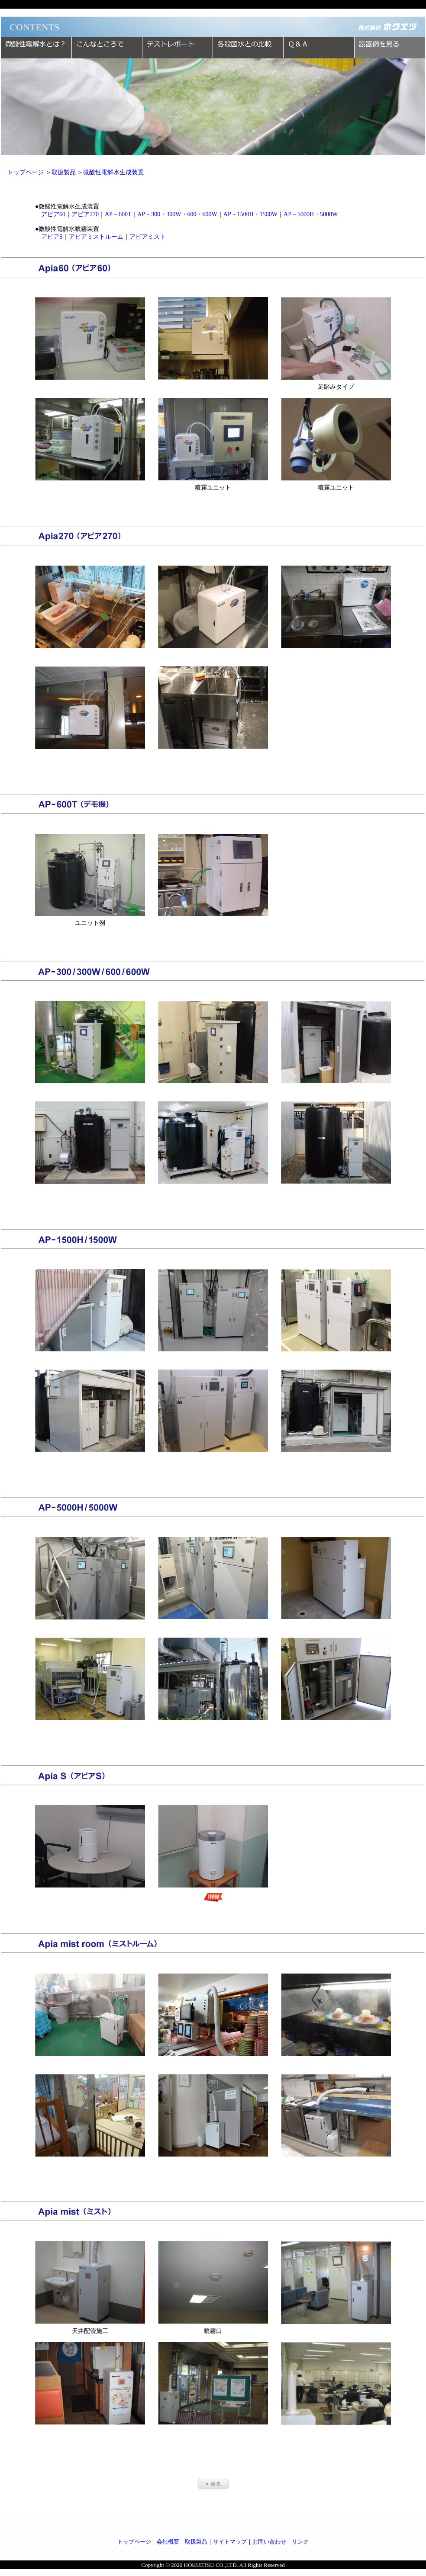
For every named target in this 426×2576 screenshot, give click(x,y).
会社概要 (168, 2541)
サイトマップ (230, 2541)
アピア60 (53, 214)
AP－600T (118, 214)
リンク (300, 2541)
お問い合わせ (269, 2541)
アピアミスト (147, 237)
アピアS (52, 237)
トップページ (25, 172)
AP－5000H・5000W (311, 214)
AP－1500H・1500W (250, 214)
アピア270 (85, 214)
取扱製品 (64, 172)
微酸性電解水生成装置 (113, 172)
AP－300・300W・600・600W (177, 214)
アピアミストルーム (96, 237)
